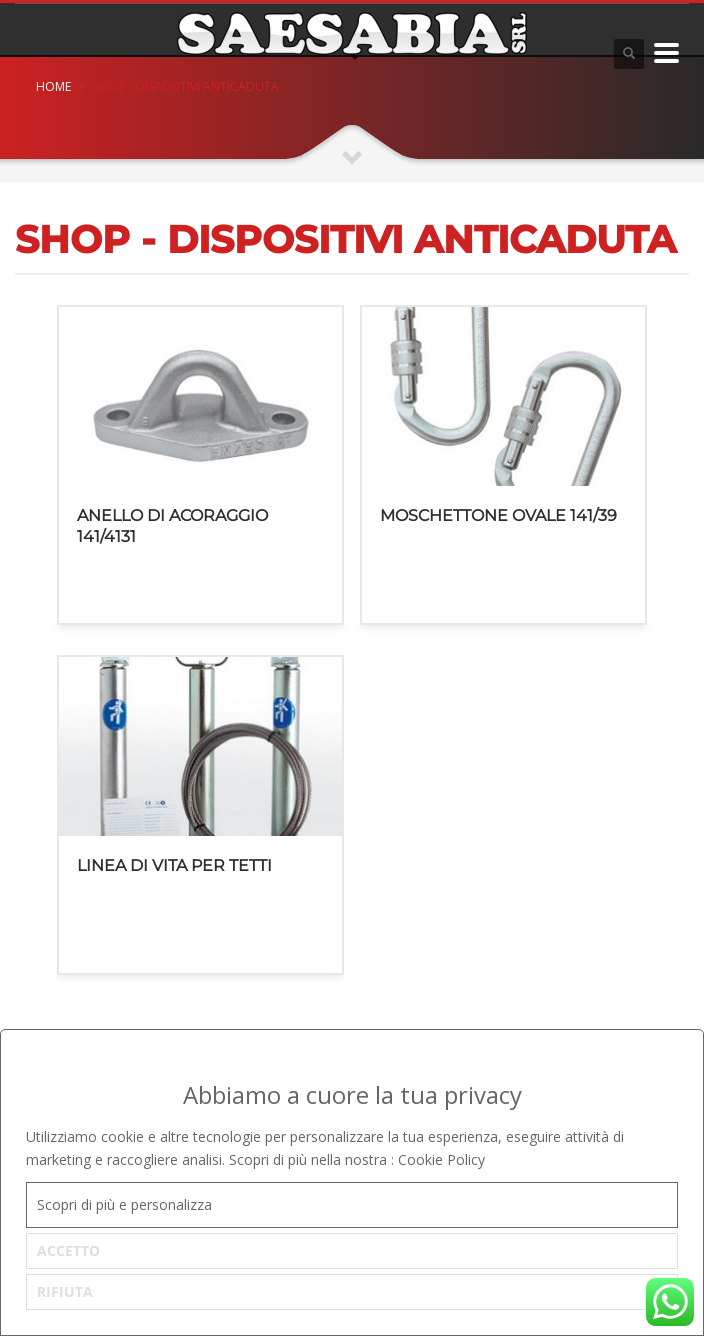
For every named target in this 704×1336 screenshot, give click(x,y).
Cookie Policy (441, 1159)
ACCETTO (68, 1250)
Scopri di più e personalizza (124, 1204)
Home (53, 86)
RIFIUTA (65, 1291)
